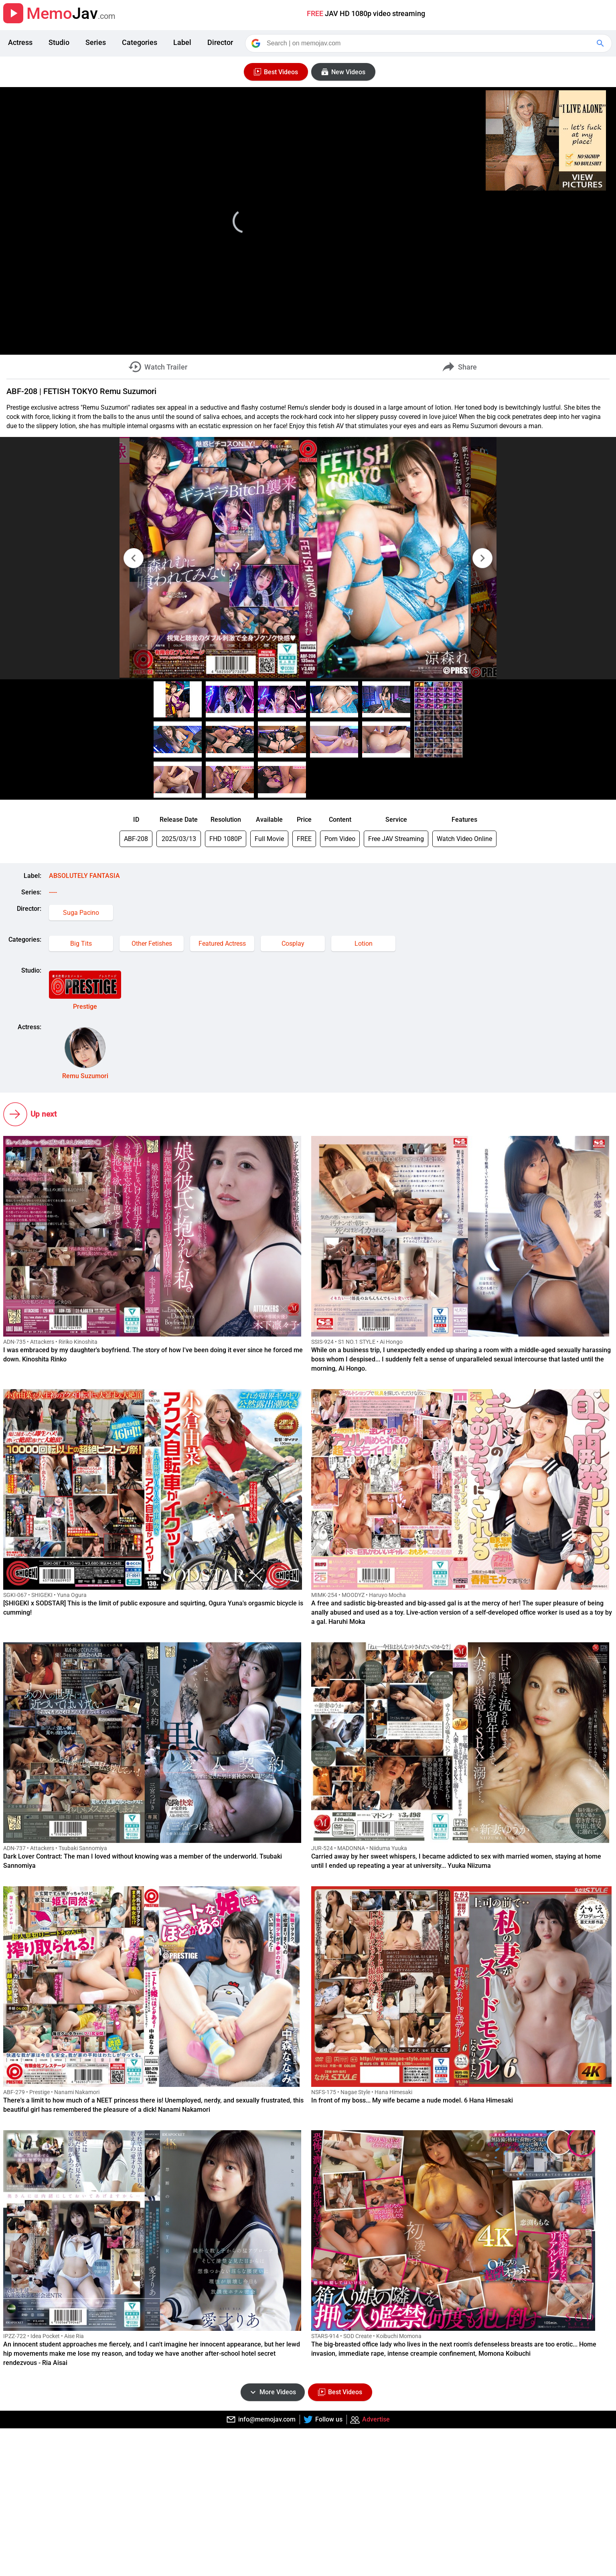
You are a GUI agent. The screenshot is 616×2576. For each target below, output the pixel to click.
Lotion (364, 943)
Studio (59, 42)
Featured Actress (222, 943)
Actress (20, 42)
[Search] (429, 43)
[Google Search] (601, 43)
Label (182, 42)
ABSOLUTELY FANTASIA (84, 876)
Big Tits (81, 943)
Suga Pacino (81, 912)
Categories (139, 42)
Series (95, 42)
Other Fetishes (152, 943)
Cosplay (293, 943)
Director (220, 42)
